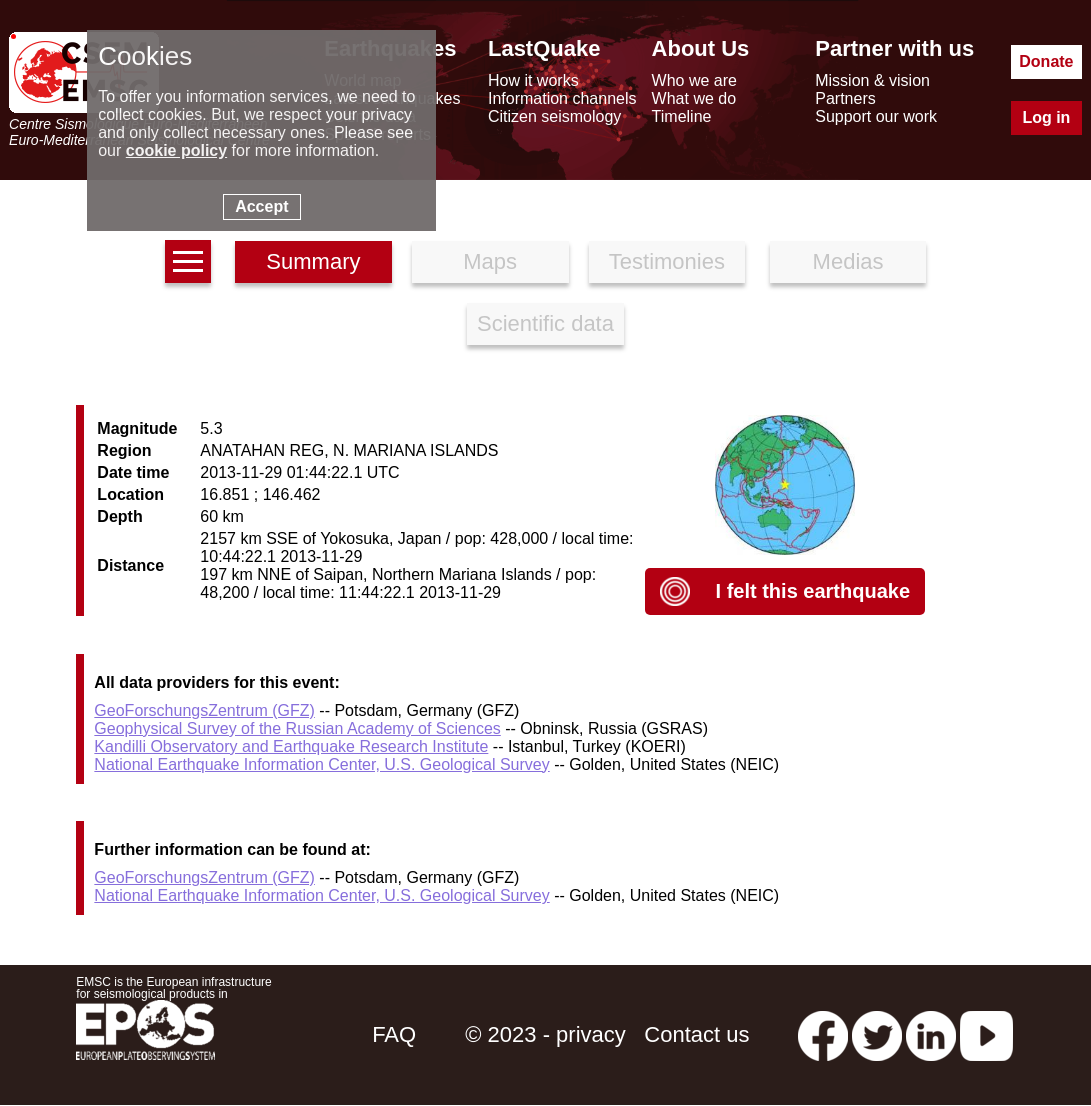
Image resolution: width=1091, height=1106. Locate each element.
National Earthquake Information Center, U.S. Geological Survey (321, 764)
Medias (848, 261)
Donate (1046, 61)
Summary (313, 261)
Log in (1046, 117)
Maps (490, 261)
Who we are (694, 80)
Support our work (876, 116)
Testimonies (667, 261)
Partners (845, 98)
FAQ (394, 1034)
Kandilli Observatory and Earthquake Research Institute (291, 746)
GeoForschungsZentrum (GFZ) (204, 710)
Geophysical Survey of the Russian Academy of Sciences (297, 728)
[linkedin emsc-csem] (931, 1034)
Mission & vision (872, 80)
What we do (694, 98)
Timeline (682, 116)
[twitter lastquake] (877, 1034)
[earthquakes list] (188, 261)
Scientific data (545, 323)
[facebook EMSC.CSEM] (823, 1034)
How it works (533, 80)
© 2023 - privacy (545, 1034)
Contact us (696, 1034)
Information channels (562, 98)
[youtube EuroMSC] (986, 1034)
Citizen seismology (554, 116)
